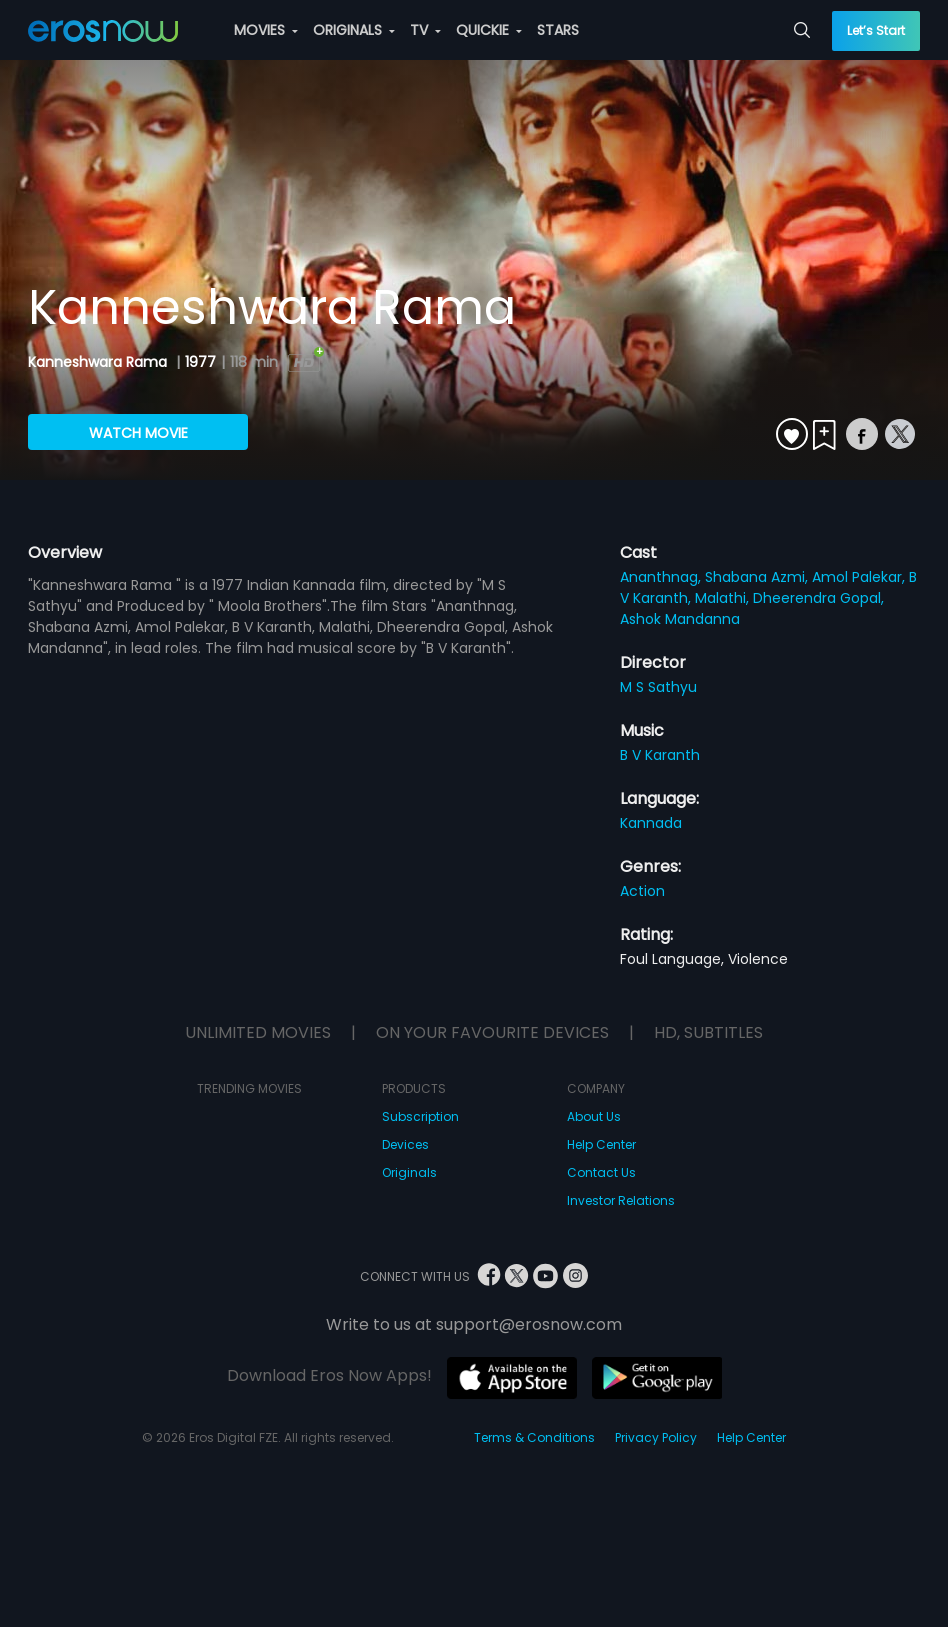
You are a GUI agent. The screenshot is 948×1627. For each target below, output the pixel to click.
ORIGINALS (354, 30)
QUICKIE (489, 30)
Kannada (651, 823)
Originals (409, 1172)
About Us (594, 1116)
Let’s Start (876, 30)
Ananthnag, (662, 577)
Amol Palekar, (860, 577)
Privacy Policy (656, 1437)
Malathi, (724, 598)
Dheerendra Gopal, (818, 598)
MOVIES (266, 30)
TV (425, 30)
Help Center (601, 1144)
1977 (200, 362)
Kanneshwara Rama (99, 362)
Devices (405, 1144)
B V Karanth (660, 755)
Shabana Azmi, (758, 577)
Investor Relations (621, 1200)
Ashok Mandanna (680, 619)
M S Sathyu (658, 687)
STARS (558, 30)
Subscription (420, 1116)
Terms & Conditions (534, 1437)
